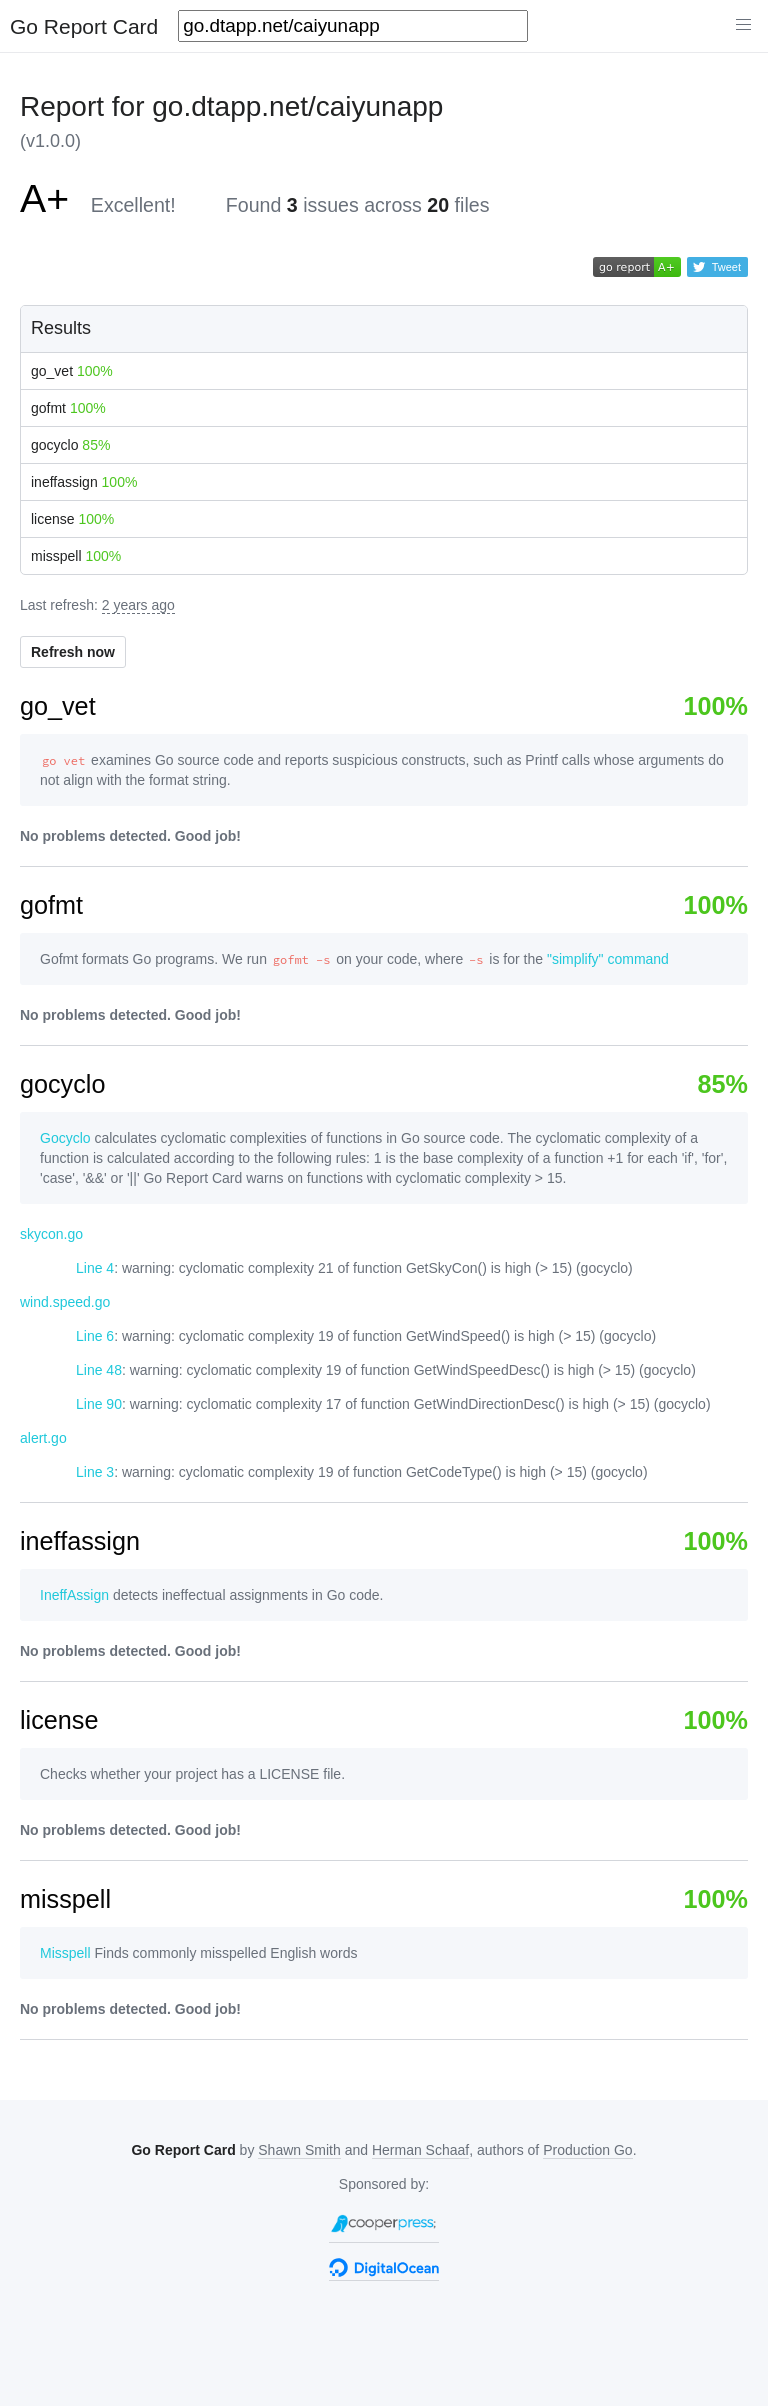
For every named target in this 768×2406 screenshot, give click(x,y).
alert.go (43, 1438)
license (72, 519)
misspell (76, 556)
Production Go (588, 2150)
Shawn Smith (299, 2150)
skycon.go (51, 1234)
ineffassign (84, 482)
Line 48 (99, 1370)
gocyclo (70, 445)
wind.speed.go (65, 1302)
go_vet (72, 371)
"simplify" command (608, 959)
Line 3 (95, 1472)
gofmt (68, 408)
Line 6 (95, 1336)
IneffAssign (74, 1595)
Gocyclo (65, 1138)
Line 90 (99, 1404)
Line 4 (95, 1268)
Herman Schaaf (420, 2150)
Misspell (65, 1953)
